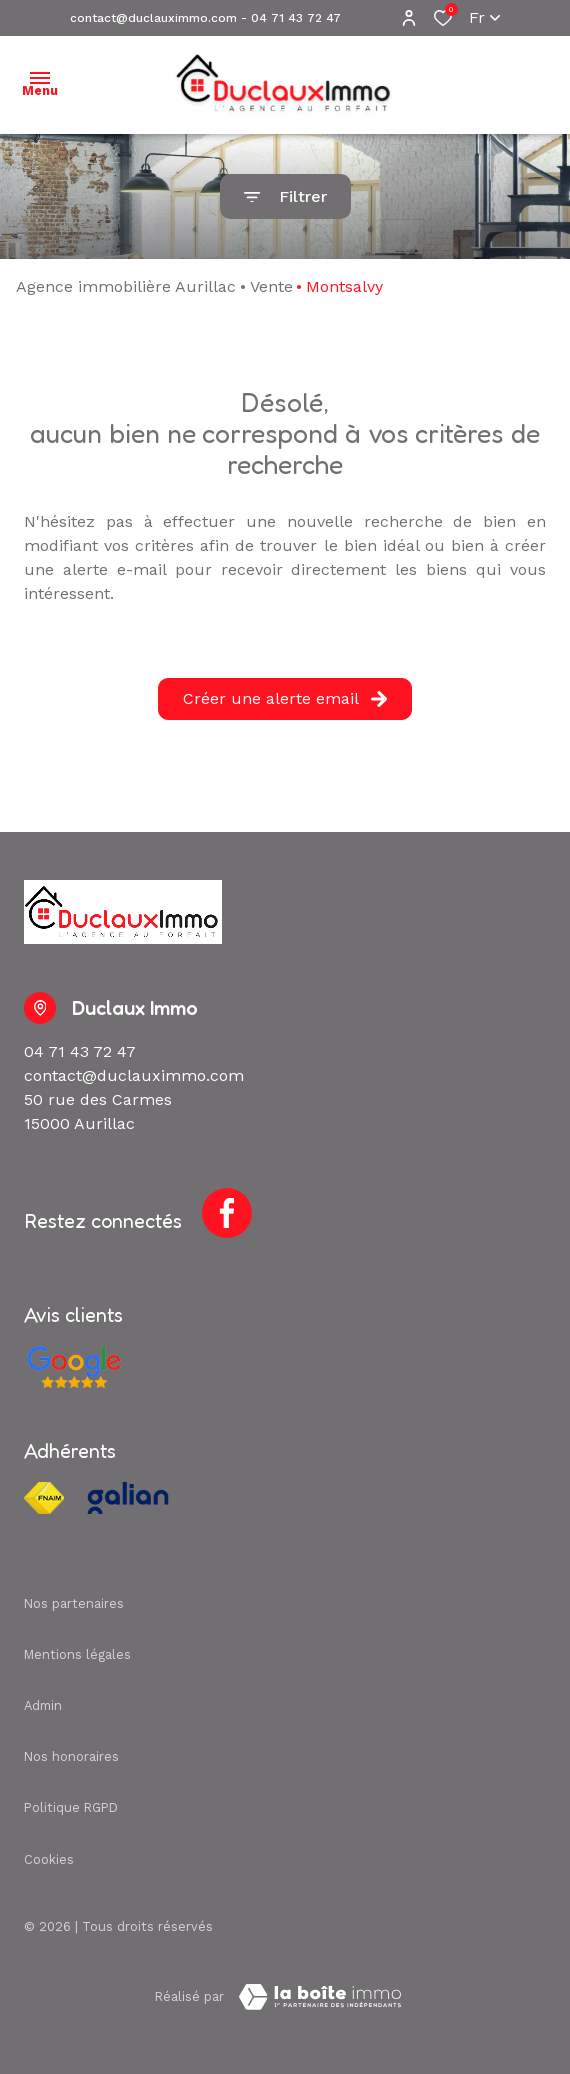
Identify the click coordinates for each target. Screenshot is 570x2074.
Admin (43, 1705)
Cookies (49, 1859)
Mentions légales (77, 1654)
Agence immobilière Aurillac (126, 286)
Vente (271, 286)
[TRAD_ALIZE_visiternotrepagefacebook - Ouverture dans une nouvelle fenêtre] (227, 1213)
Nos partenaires (74, 1603)
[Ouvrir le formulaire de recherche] (285, 196)
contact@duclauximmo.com (153, 18)
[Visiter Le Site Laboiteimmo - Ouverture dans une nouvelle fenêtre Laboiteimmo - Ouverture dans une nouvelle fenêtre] (320, 1997)
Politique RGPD (71, 1807)
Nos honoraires (71, 1756)
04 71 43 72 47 (296, 18)
